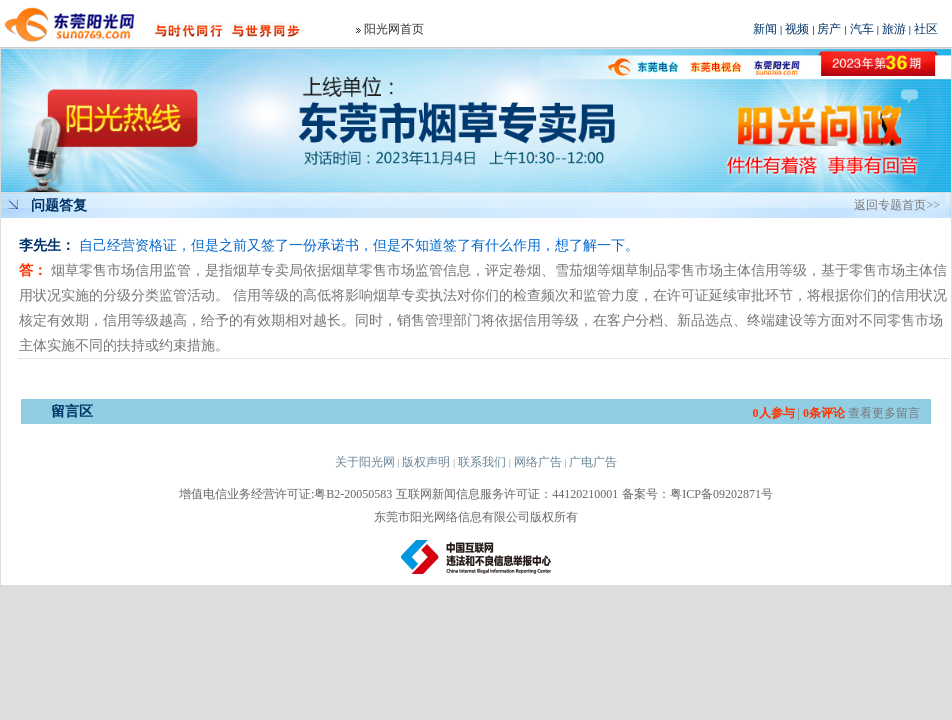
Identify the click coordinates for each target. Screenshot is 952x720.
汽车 (862, 29)
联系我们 (482, 462)
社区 (926, 29)
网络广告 (538, 462)
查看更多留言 (884, 413)
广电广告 (593, 462)
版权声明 (426, 462)
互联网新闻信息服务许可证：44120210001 (507, 494)
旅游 (894, 29)
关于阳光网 (365, 462)
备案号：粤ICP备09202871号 (697, 494)
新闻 (765, 29)
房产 (829, 29)
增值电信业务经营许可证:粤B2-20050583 (285, 494)
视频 (797, 29)
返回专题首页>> (897, 205)
